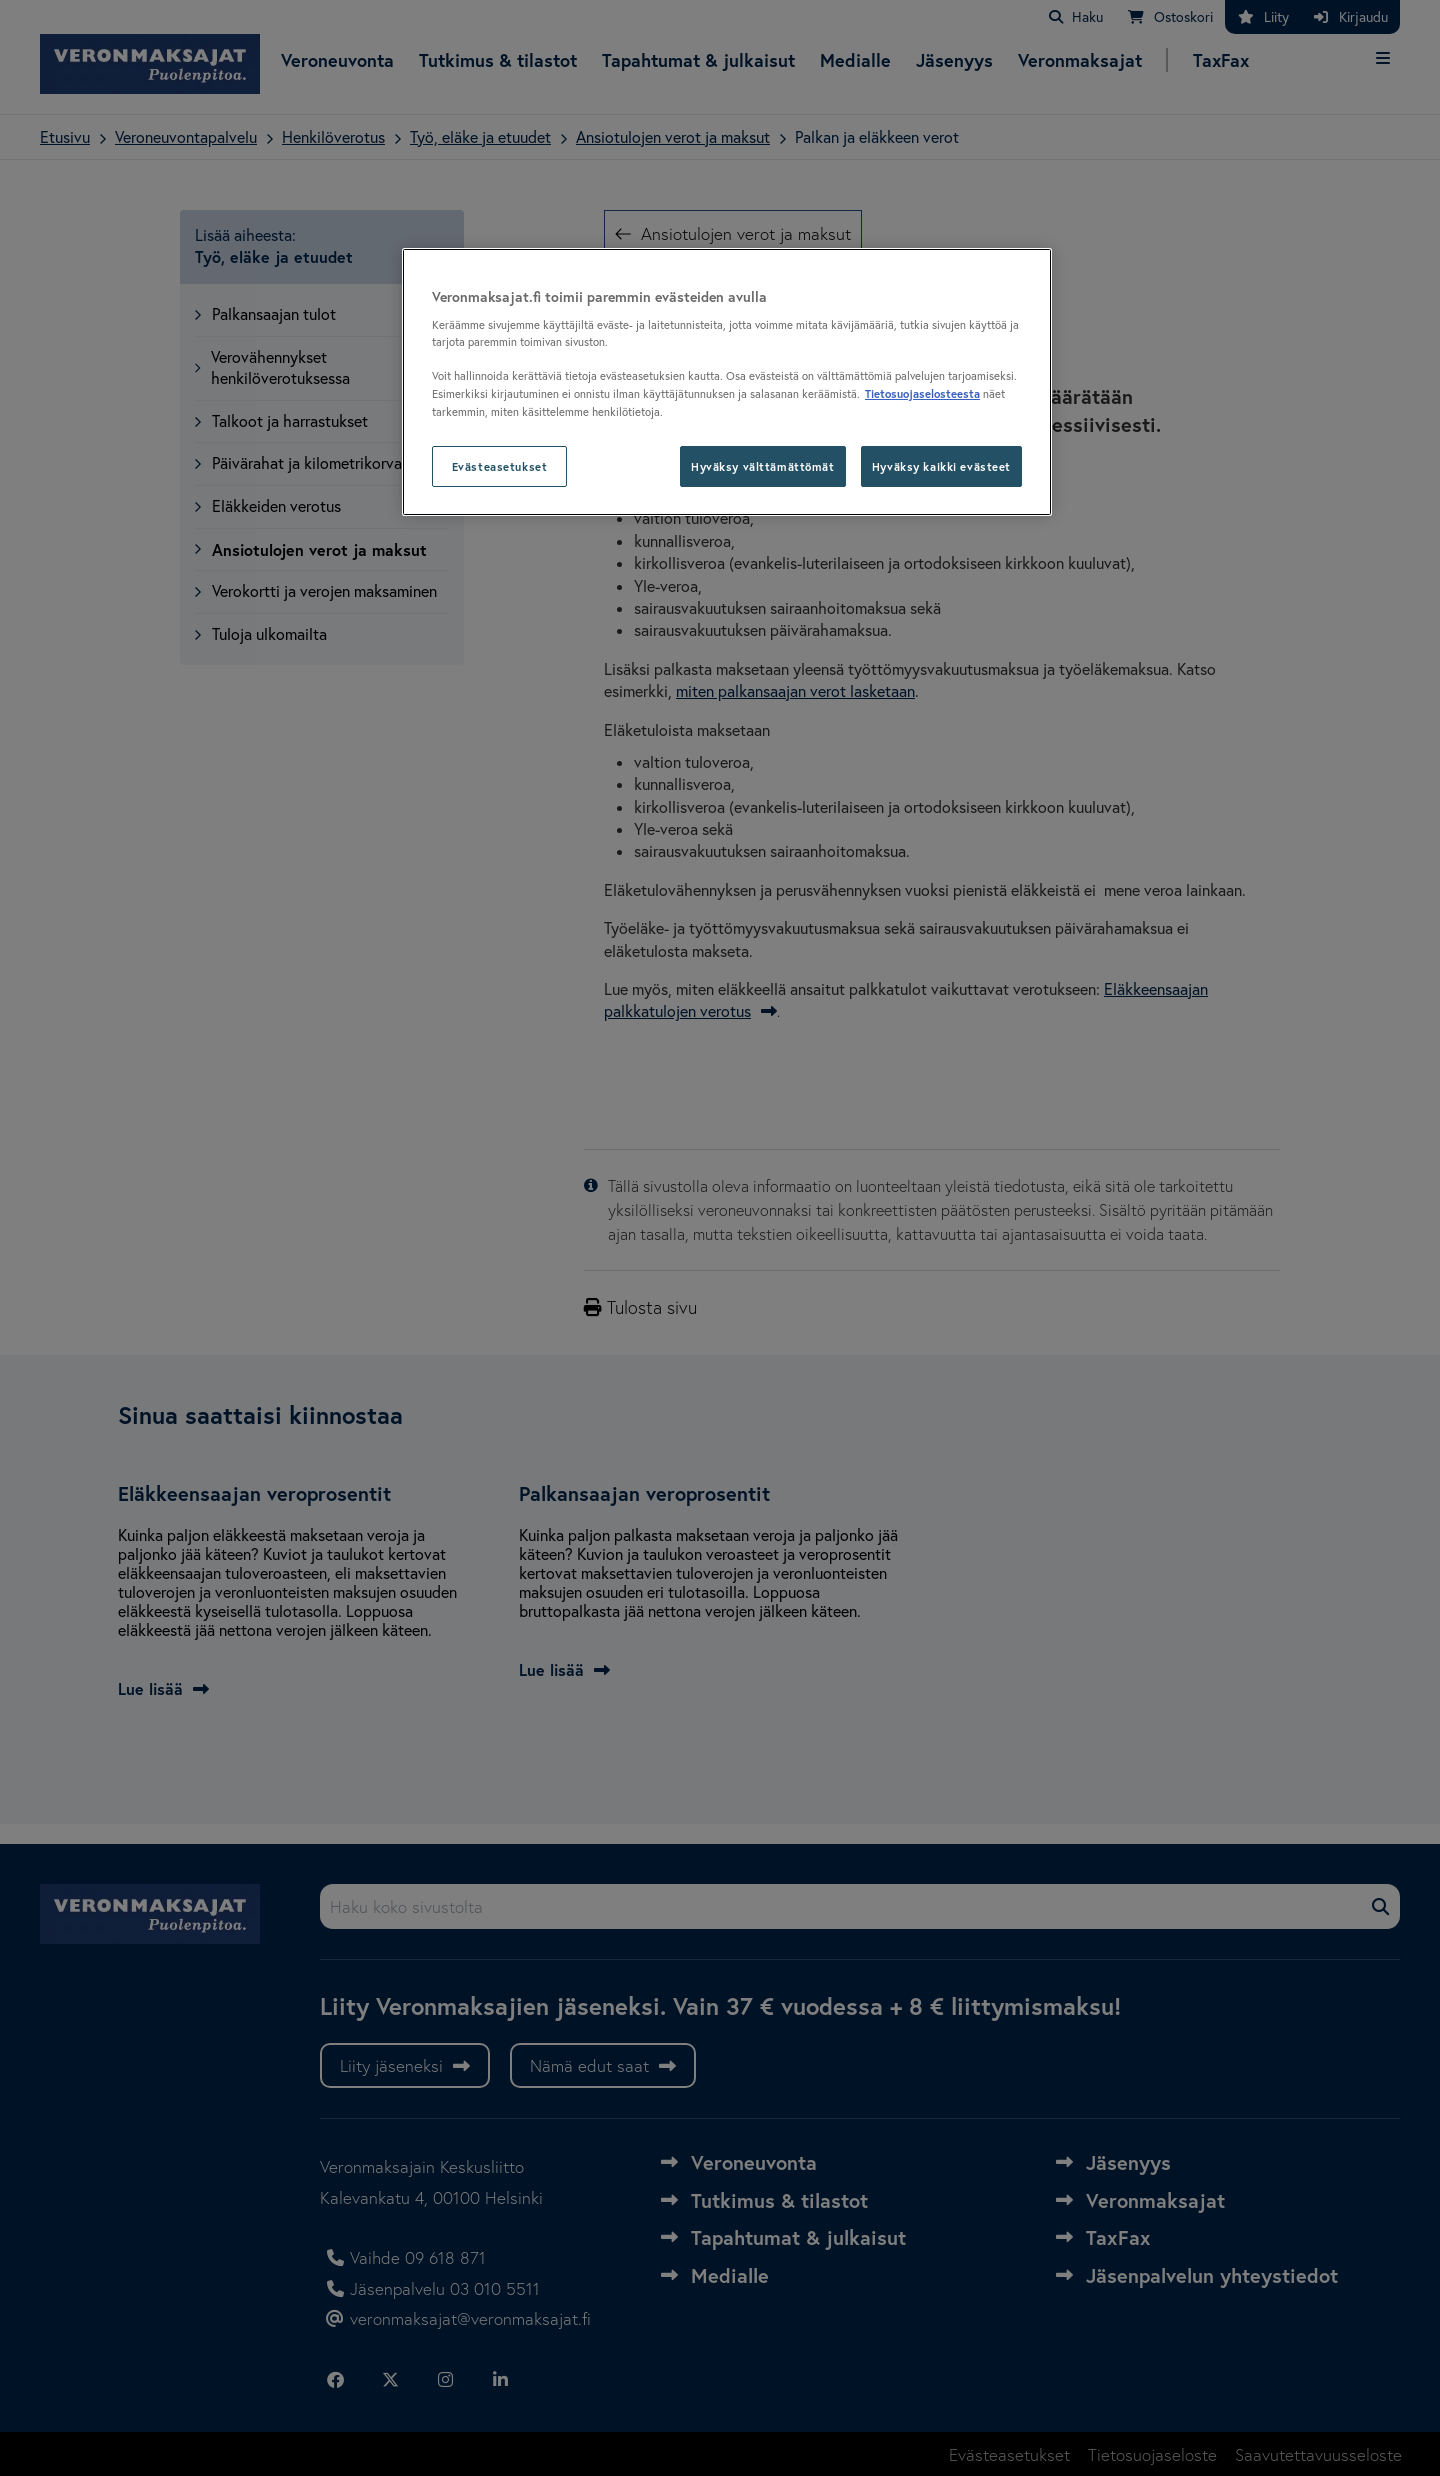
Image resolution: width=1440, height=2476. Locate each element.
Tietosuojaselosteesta (922, 393)
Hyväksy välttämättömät (763, 466)
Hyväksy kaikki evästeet (941, 466)
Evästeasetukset (500, 466)
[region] (727, 382)
